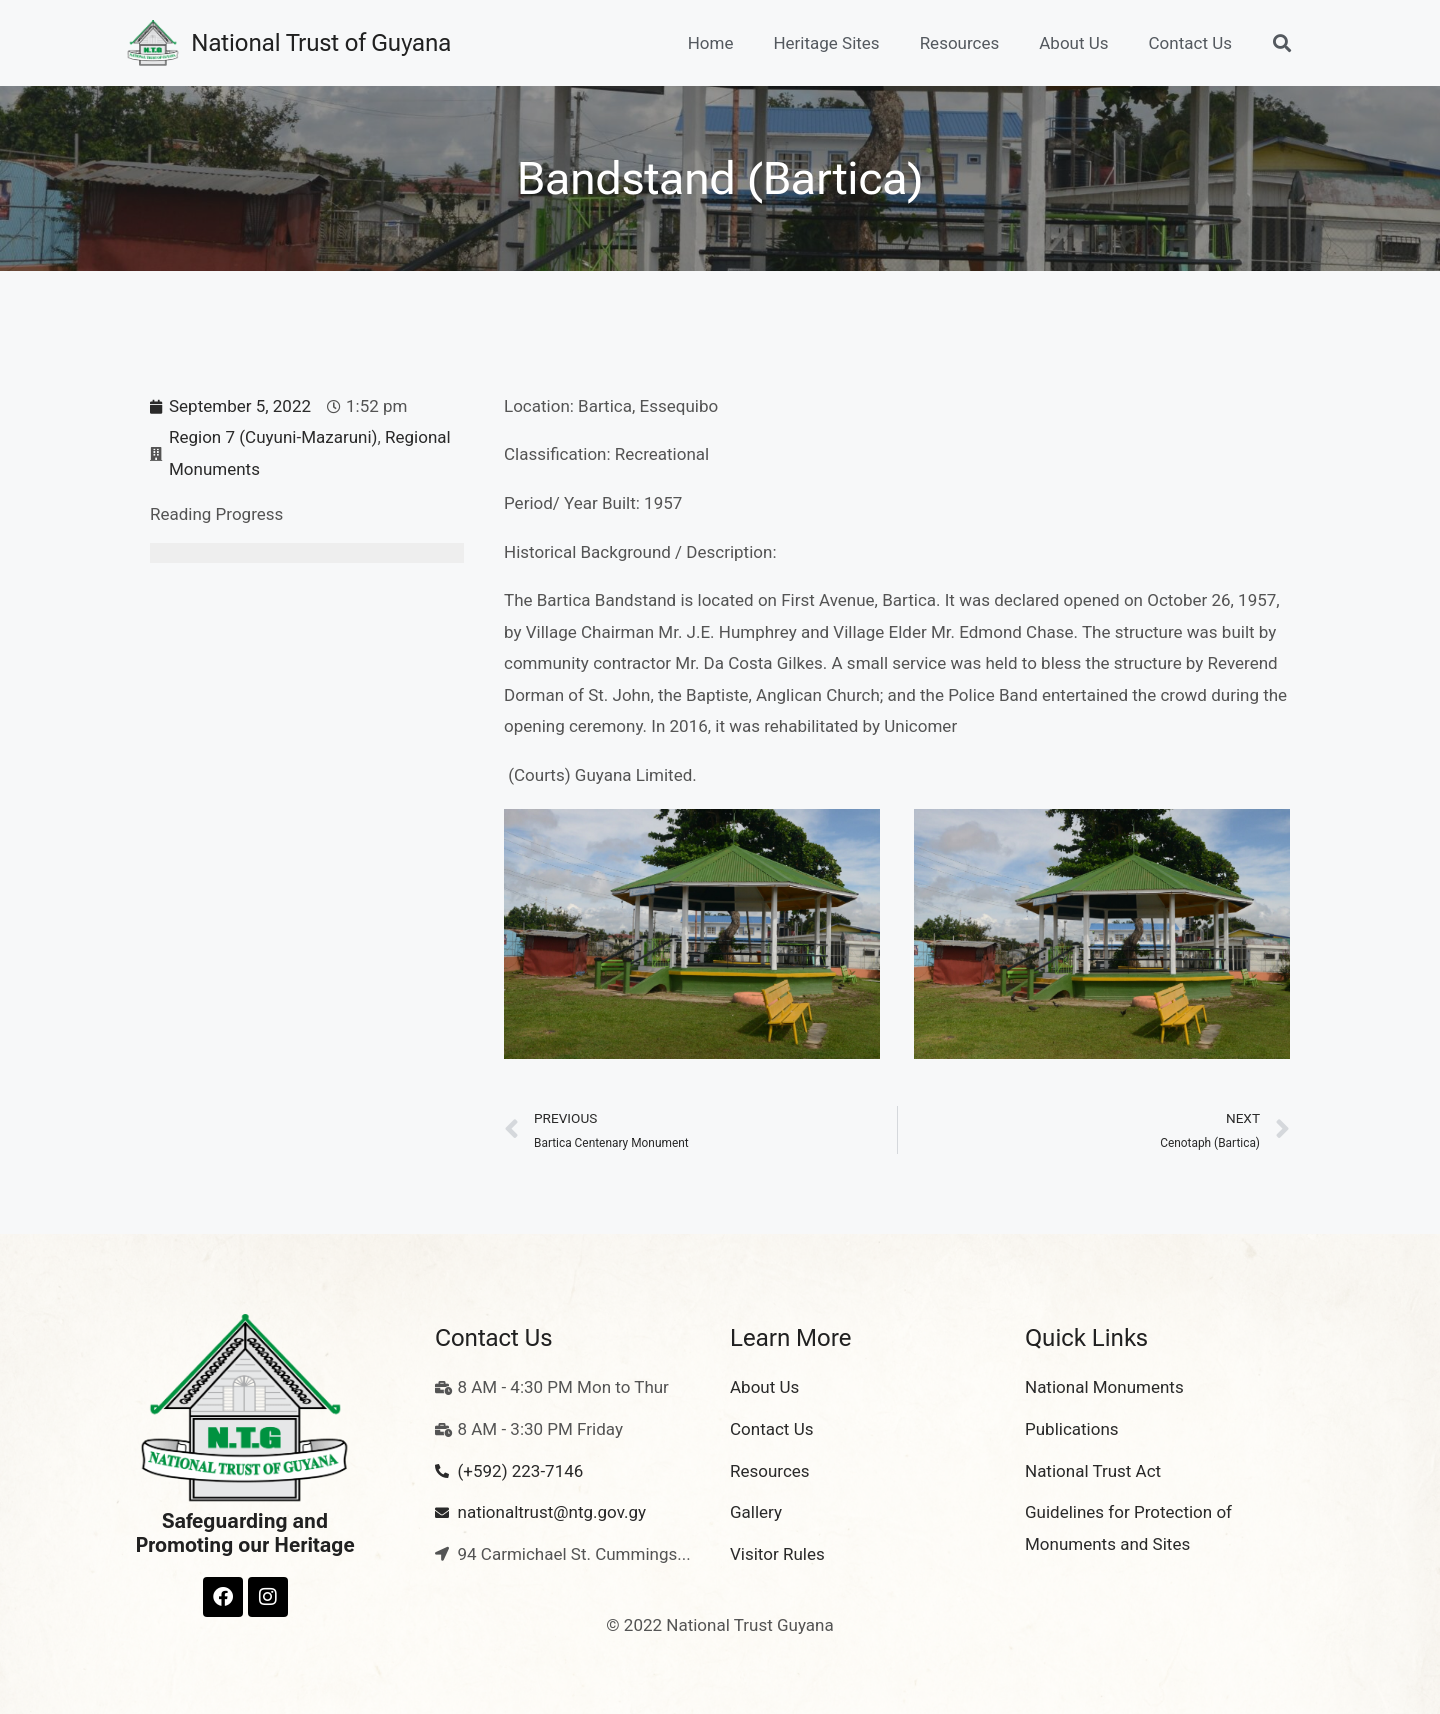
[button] (1281, 43)
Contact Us (1190, 43)
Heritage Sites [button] (826, 43)
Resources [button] (960, 43)
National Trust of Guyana (321, 43)
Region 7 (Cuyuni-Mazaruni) (273, 437)
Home (711, 43)
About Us (1073, 43)
